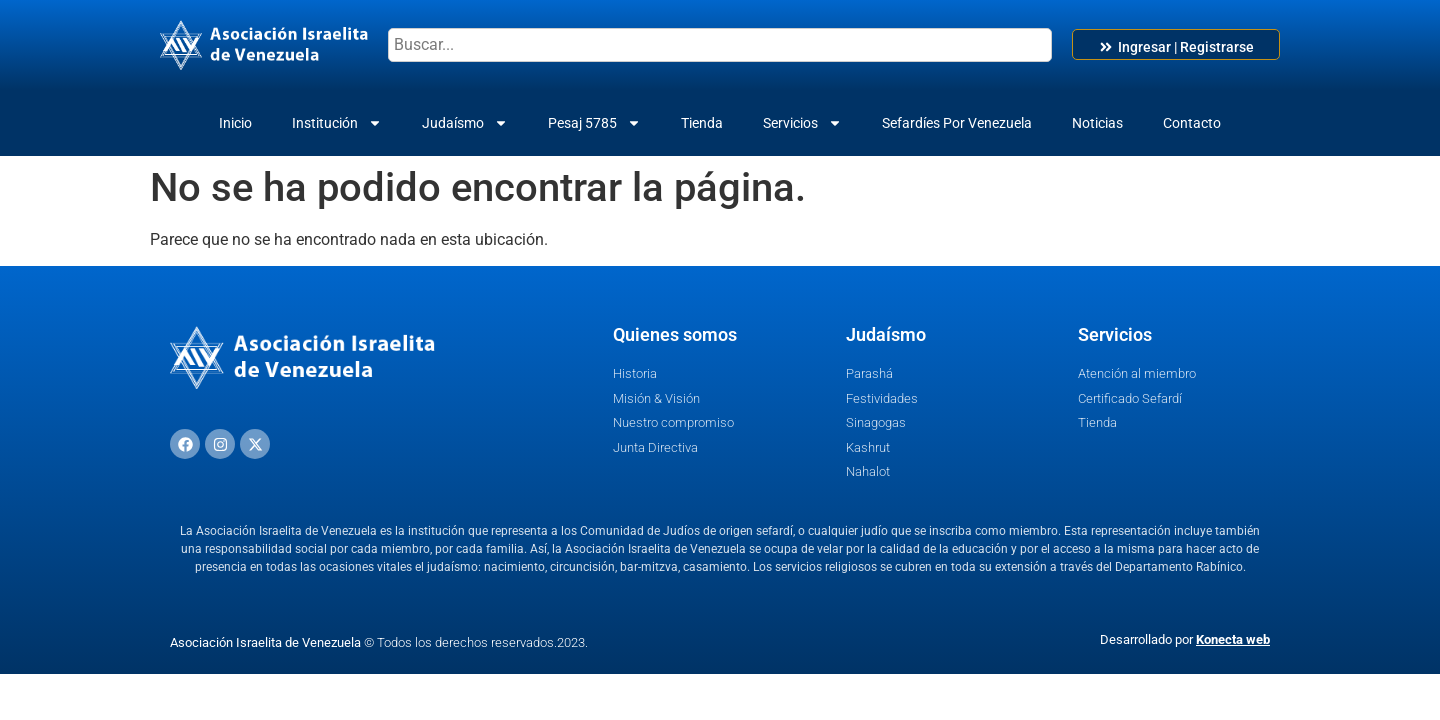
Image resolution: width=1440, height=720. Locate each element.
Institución (337, 123)
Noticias (1097, 123)
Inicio (235, 123)
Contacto (1192, 123)
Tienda (702, 123)
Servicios (802, 123)
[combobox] (720, 45)
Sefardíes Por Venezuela (957, 123)
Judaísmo (465, 123)
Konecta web (1233, 639)
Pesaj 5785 (594, 123)
